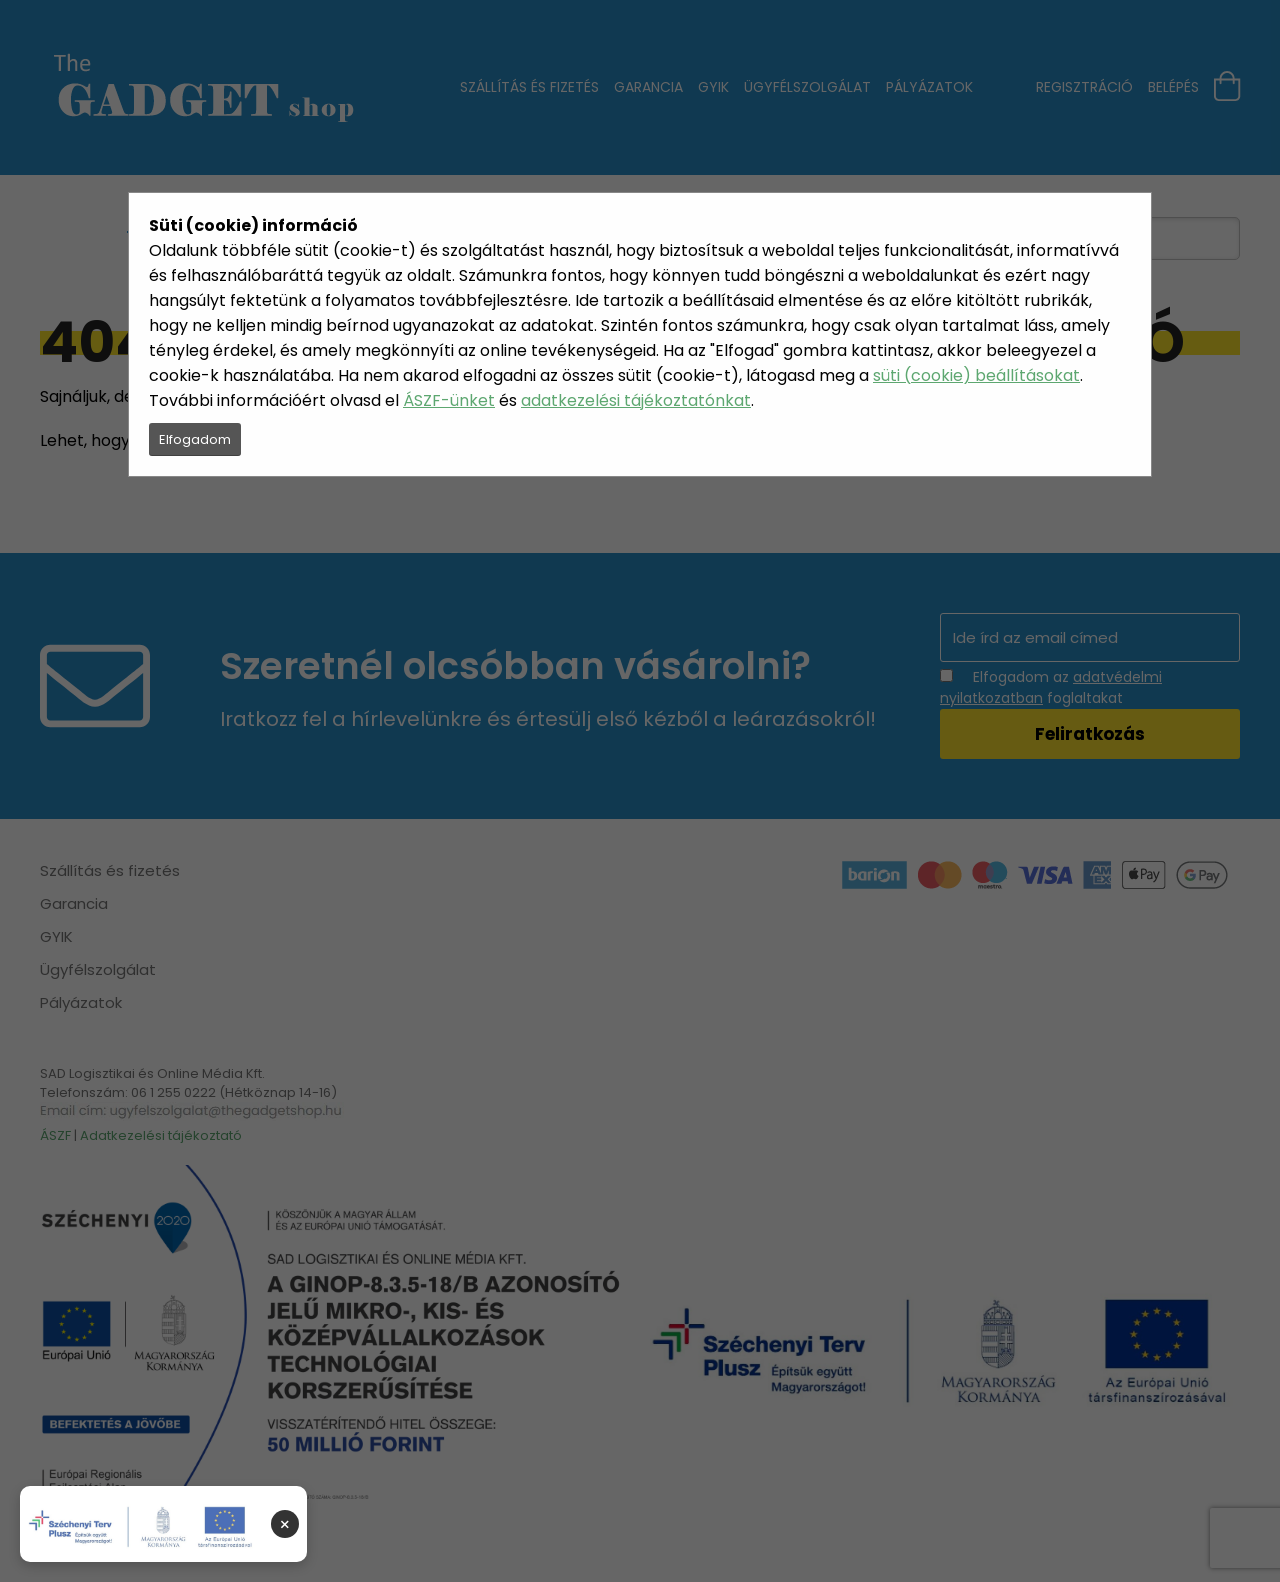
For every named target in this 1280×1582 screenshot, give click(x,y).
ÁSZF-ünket (449, 400)
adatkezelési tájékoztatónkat (636, 400)
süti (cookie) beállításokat (976, 375)
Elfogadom (195, 439)
